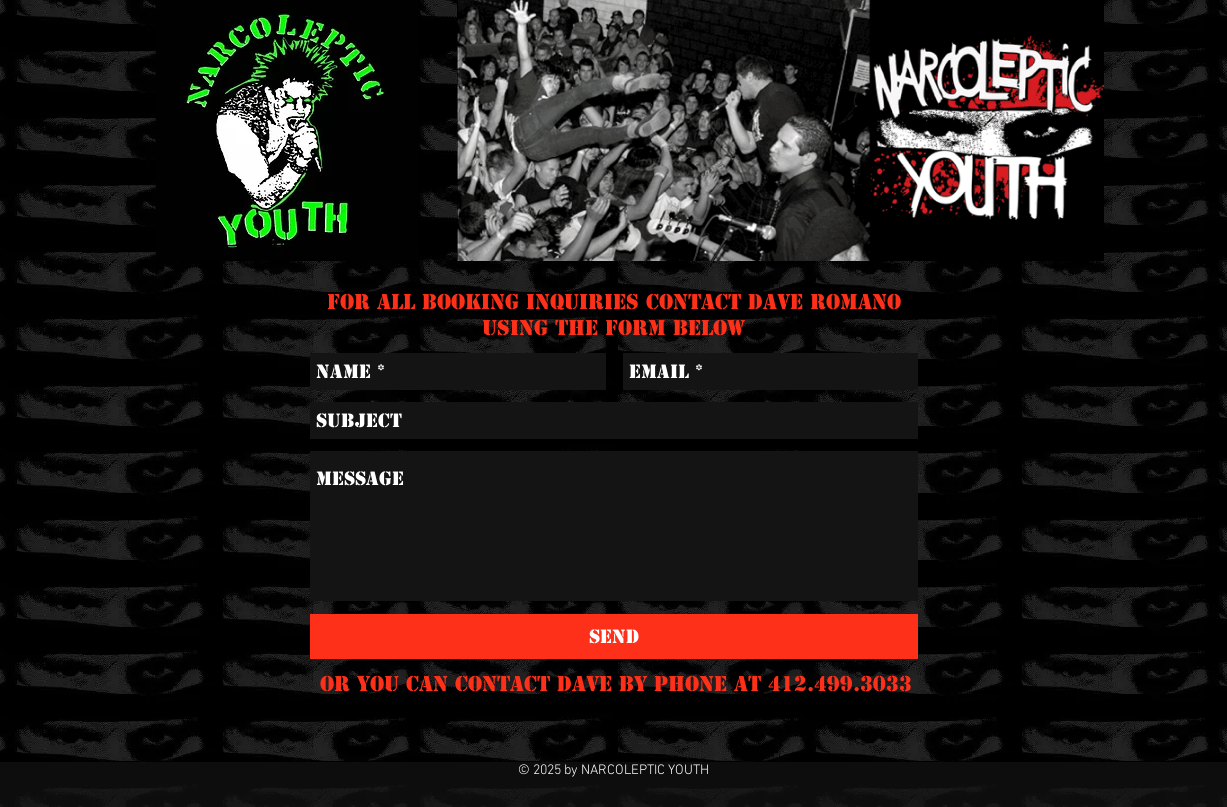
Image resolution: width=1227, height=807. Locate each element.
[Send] (614, 636)
